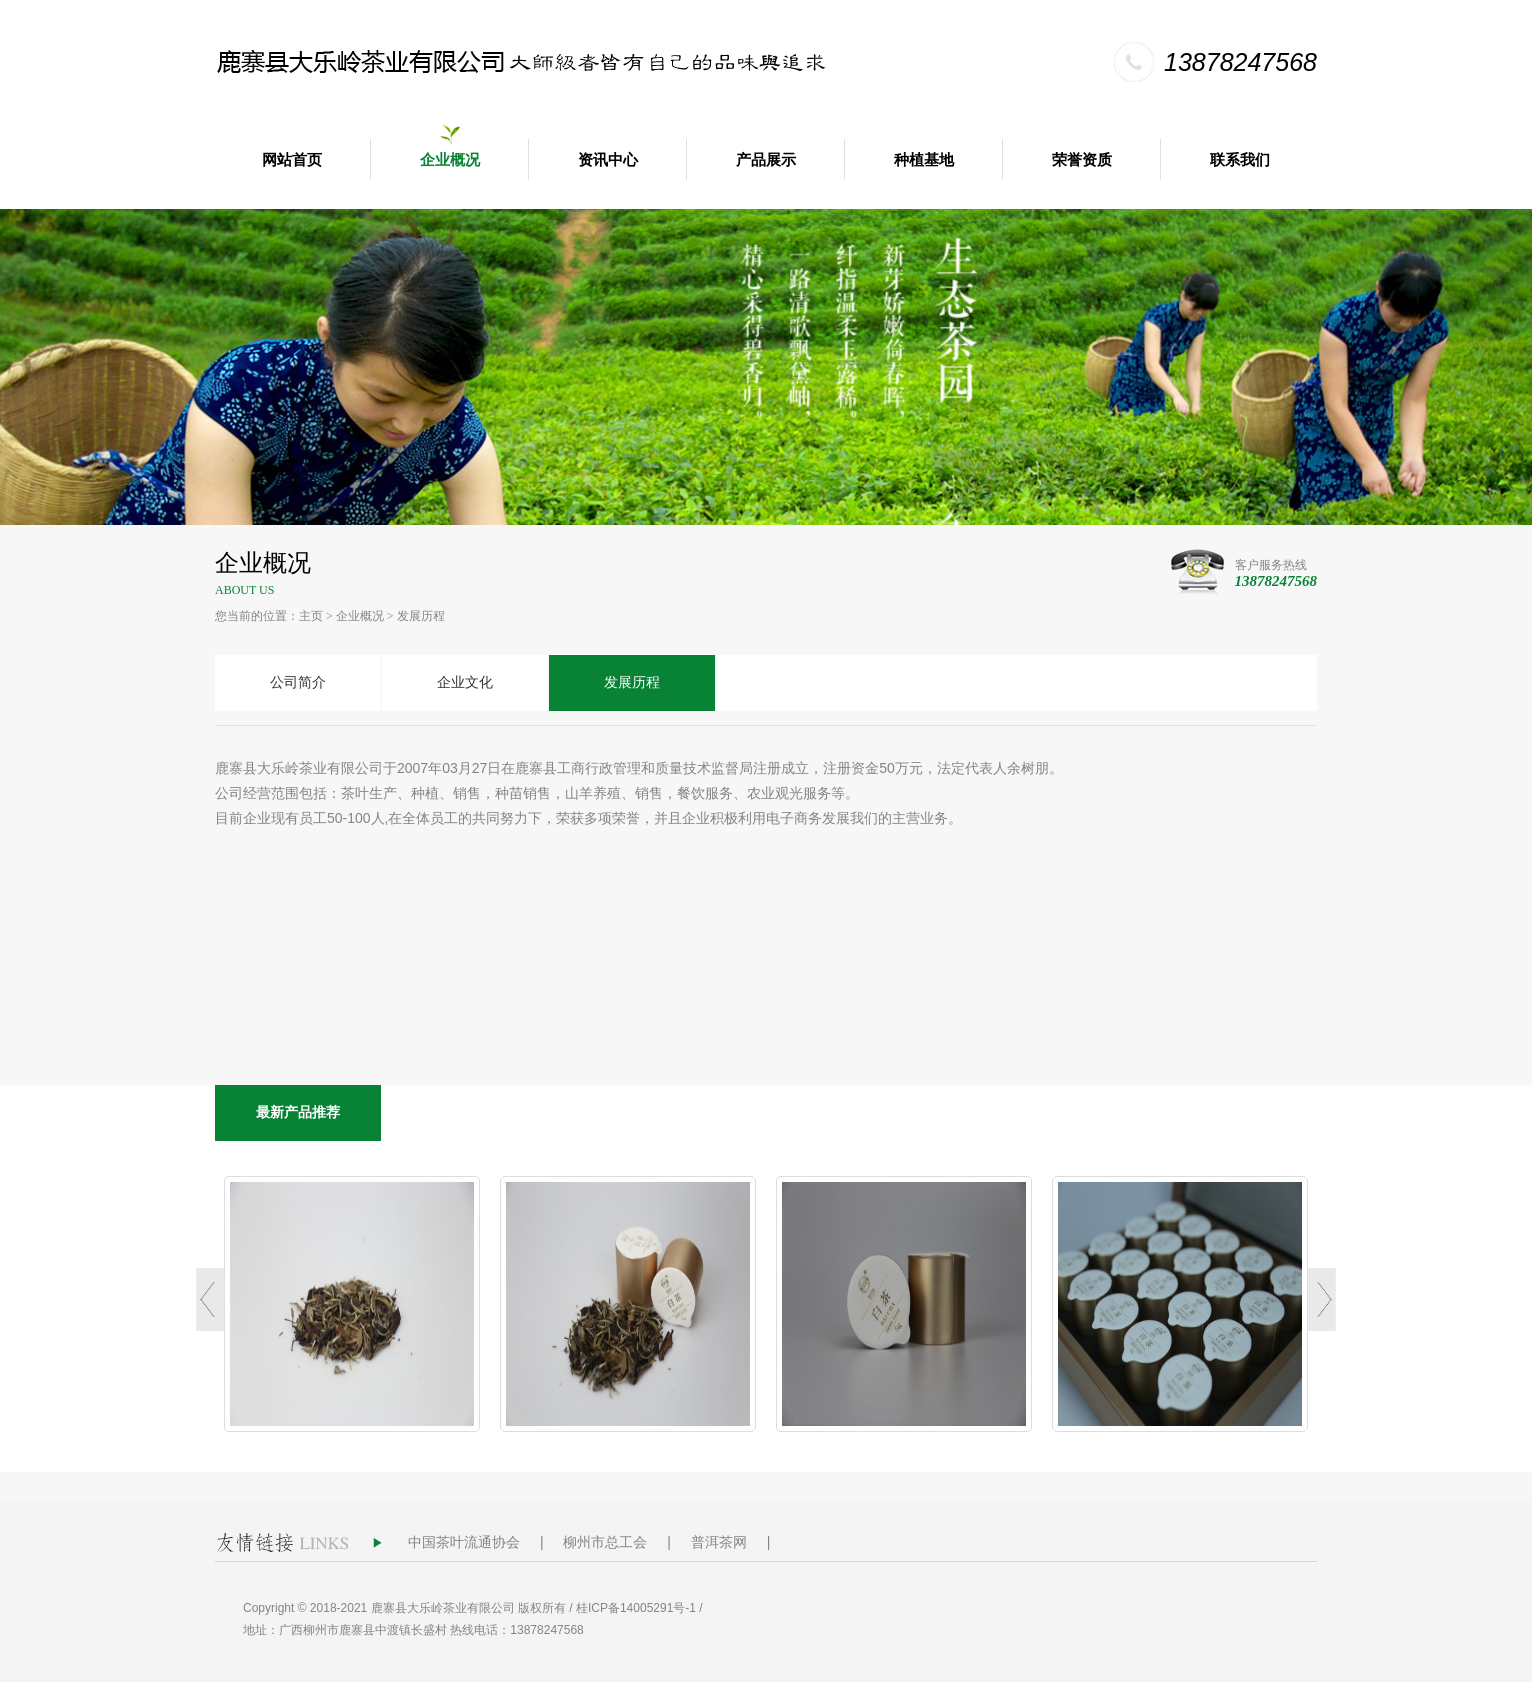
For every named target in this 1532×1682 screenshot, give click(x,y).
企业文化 (465, 682)
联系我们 (1240, 160)
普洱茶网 (719, 1542)
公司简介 (298, 682)
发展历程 (421, 616)
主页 (311, 616)
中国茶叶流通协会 (464, 1542)
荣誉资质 (1082, 160)
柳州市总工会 (605, 1542)
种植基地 (924, 160)
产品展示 (766, 160)
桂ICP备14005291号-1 (636, 1608)
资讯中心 (608, 160)
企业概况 (450, 160)
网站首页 (292, 160)
